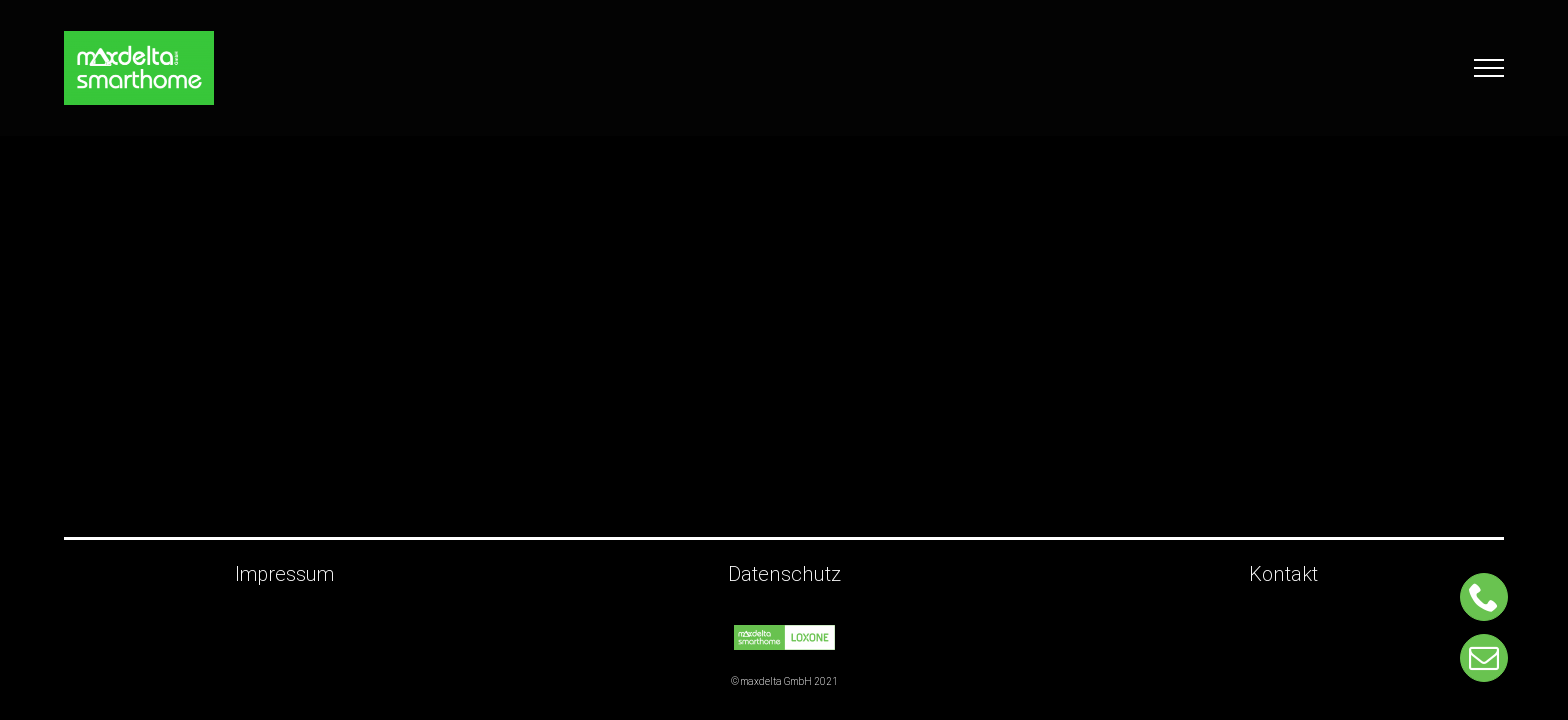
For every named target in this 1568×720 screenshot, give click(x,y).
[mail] (1484, 658)
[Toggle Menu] (1489, 68)
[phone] (1484, 597)
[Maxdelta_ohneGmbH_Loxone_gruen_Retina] (784, 634)
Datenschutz (784, 574)
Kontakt (1283, 574)
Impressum (284, 574)
